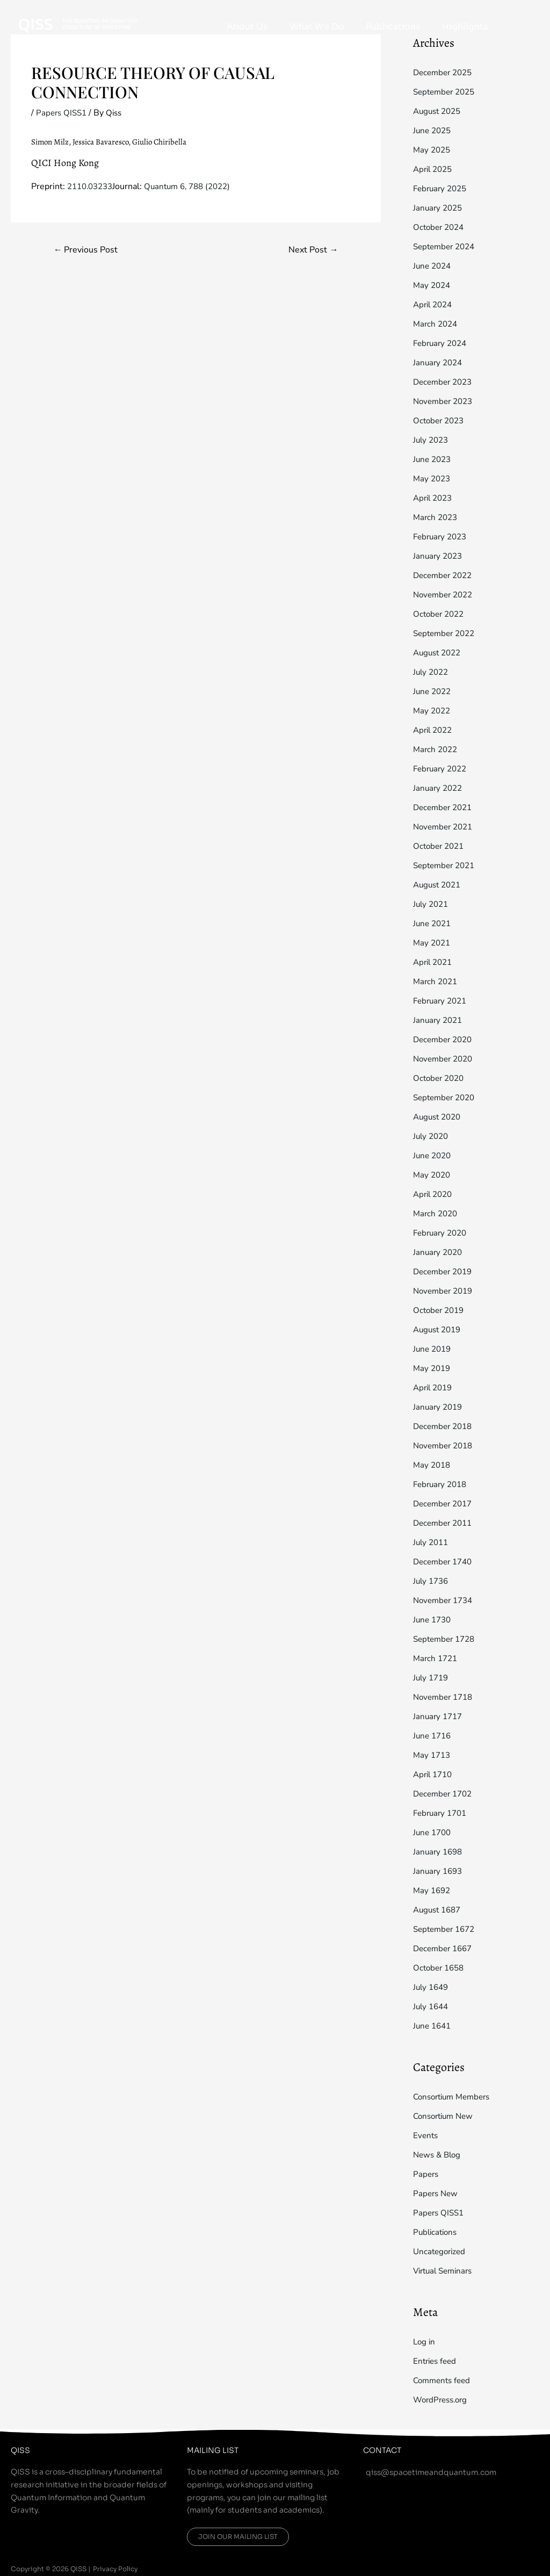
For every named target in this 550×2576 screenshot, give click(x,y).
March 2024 (436, 324)
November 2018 (445, 1446)
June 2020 (433, 1155)
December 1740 (445, 1562)
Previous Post (87, 250)
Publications (417, 26)
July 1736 (432, 1581)
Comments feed (444, 2380)
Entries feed (436, 2361)
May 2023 (433, 479)
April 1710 (434, 1774)
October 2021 (440, 846)
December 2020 (445, 1039)
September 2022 (446, 633)
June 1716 (433, 1736)
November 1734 (445, 1600)
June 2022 (433, 691)
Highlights (473, 26)
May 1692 (433, 1890)
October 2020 (440, 1078)
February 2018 (442, 1484)
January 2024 (439, 363)
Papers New (436, 2193)
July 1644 (432, 2006)
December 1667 (445, 1948)
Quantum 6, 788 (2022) (195, 186)
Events (426, 2135)
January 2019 (439, 1407)
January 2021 (439, 1020)
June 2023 (433, 459)
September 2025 (446, 92)
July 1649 (432, 1987)
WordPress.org (442, 2400)
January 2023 (439, 556)
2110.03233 (92, 186)
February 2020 (442, 1233)
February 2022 (442, 769)
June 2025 (433, 130)
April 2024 (434, 305)
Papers (426, 2174)
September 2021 (446, 865)
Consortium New (446, 2116)
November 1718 (445, 1697)
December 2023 (445, 382)
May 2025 (433, 150)
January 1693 (439, 1871)
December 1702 (445, 1794)
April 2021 (434, 962)
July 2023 (432, 440)
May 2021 (433, 943)
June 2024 (433, 266)
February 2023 (442, 537)
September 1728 (446, 1639)
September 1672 (446, 1929)
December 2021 (445, 807)
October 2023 (440, 421)
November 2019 (445, 1291)
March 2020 (436, 1214)
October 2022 (440, 614)
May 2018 (433, 1465)
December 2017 (445, 1504)
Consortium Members (455, 2097)
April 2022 (434, 730)
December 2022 (445, 575)
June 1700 (433, 1832)
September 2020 (446, 1097)
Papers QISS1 (63, 113)
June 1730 (433, 1620)
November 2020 (445, 1059)
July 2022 (432, 672)
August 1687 (439, 1910)
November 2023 (445, 401)
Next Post (311, 250)
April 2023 (434, 498)
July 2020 (432, 1136)
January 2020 (439, 1252)
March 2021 (436, 981)
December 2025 (445, 72)
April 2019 (434, 1388)
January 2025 (439, 208)
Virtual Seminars (445, 2271)
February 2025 (442, 188)
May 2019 (433, 1368)
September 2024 (446, 246)
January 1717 (439, 1716)
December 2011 (445, 1523)
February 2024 (442, 343)
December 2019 (445, 1272)
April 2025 (434, 169)
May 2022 (433, 711)
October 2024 (440, 227)
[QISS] (78, 23)
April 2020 (434, 1194)
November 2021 (445, 827)
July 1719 (432, 1678)
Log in (425, 2342)
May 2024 (433, 285)
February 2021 (442, 1001)
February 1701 (442, 1813)
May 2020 (433, 1175)
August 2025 (439, 111)
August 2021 (439, 885)
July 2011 (432, 1542)
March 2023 (436, 517)
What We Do (357, 26)
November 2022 (445, 595)
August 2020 (439, 1117)
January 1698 (439, 1852)
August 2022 (439, 653)
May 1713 (433, 1755)
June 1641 (433, 2026)
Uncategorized (441, 2251)
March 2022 (436, 749)
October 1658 (440, 1968)
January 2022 (439, 788)
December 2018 (445, 1426)
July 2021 (432, 904)
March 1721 (436, 1658)
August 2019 (439, 1330)
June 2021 (433, 923)
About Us (303, 26)
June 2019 (433, 1349)
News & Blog (438, 2155)
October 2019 (440, 1310)
